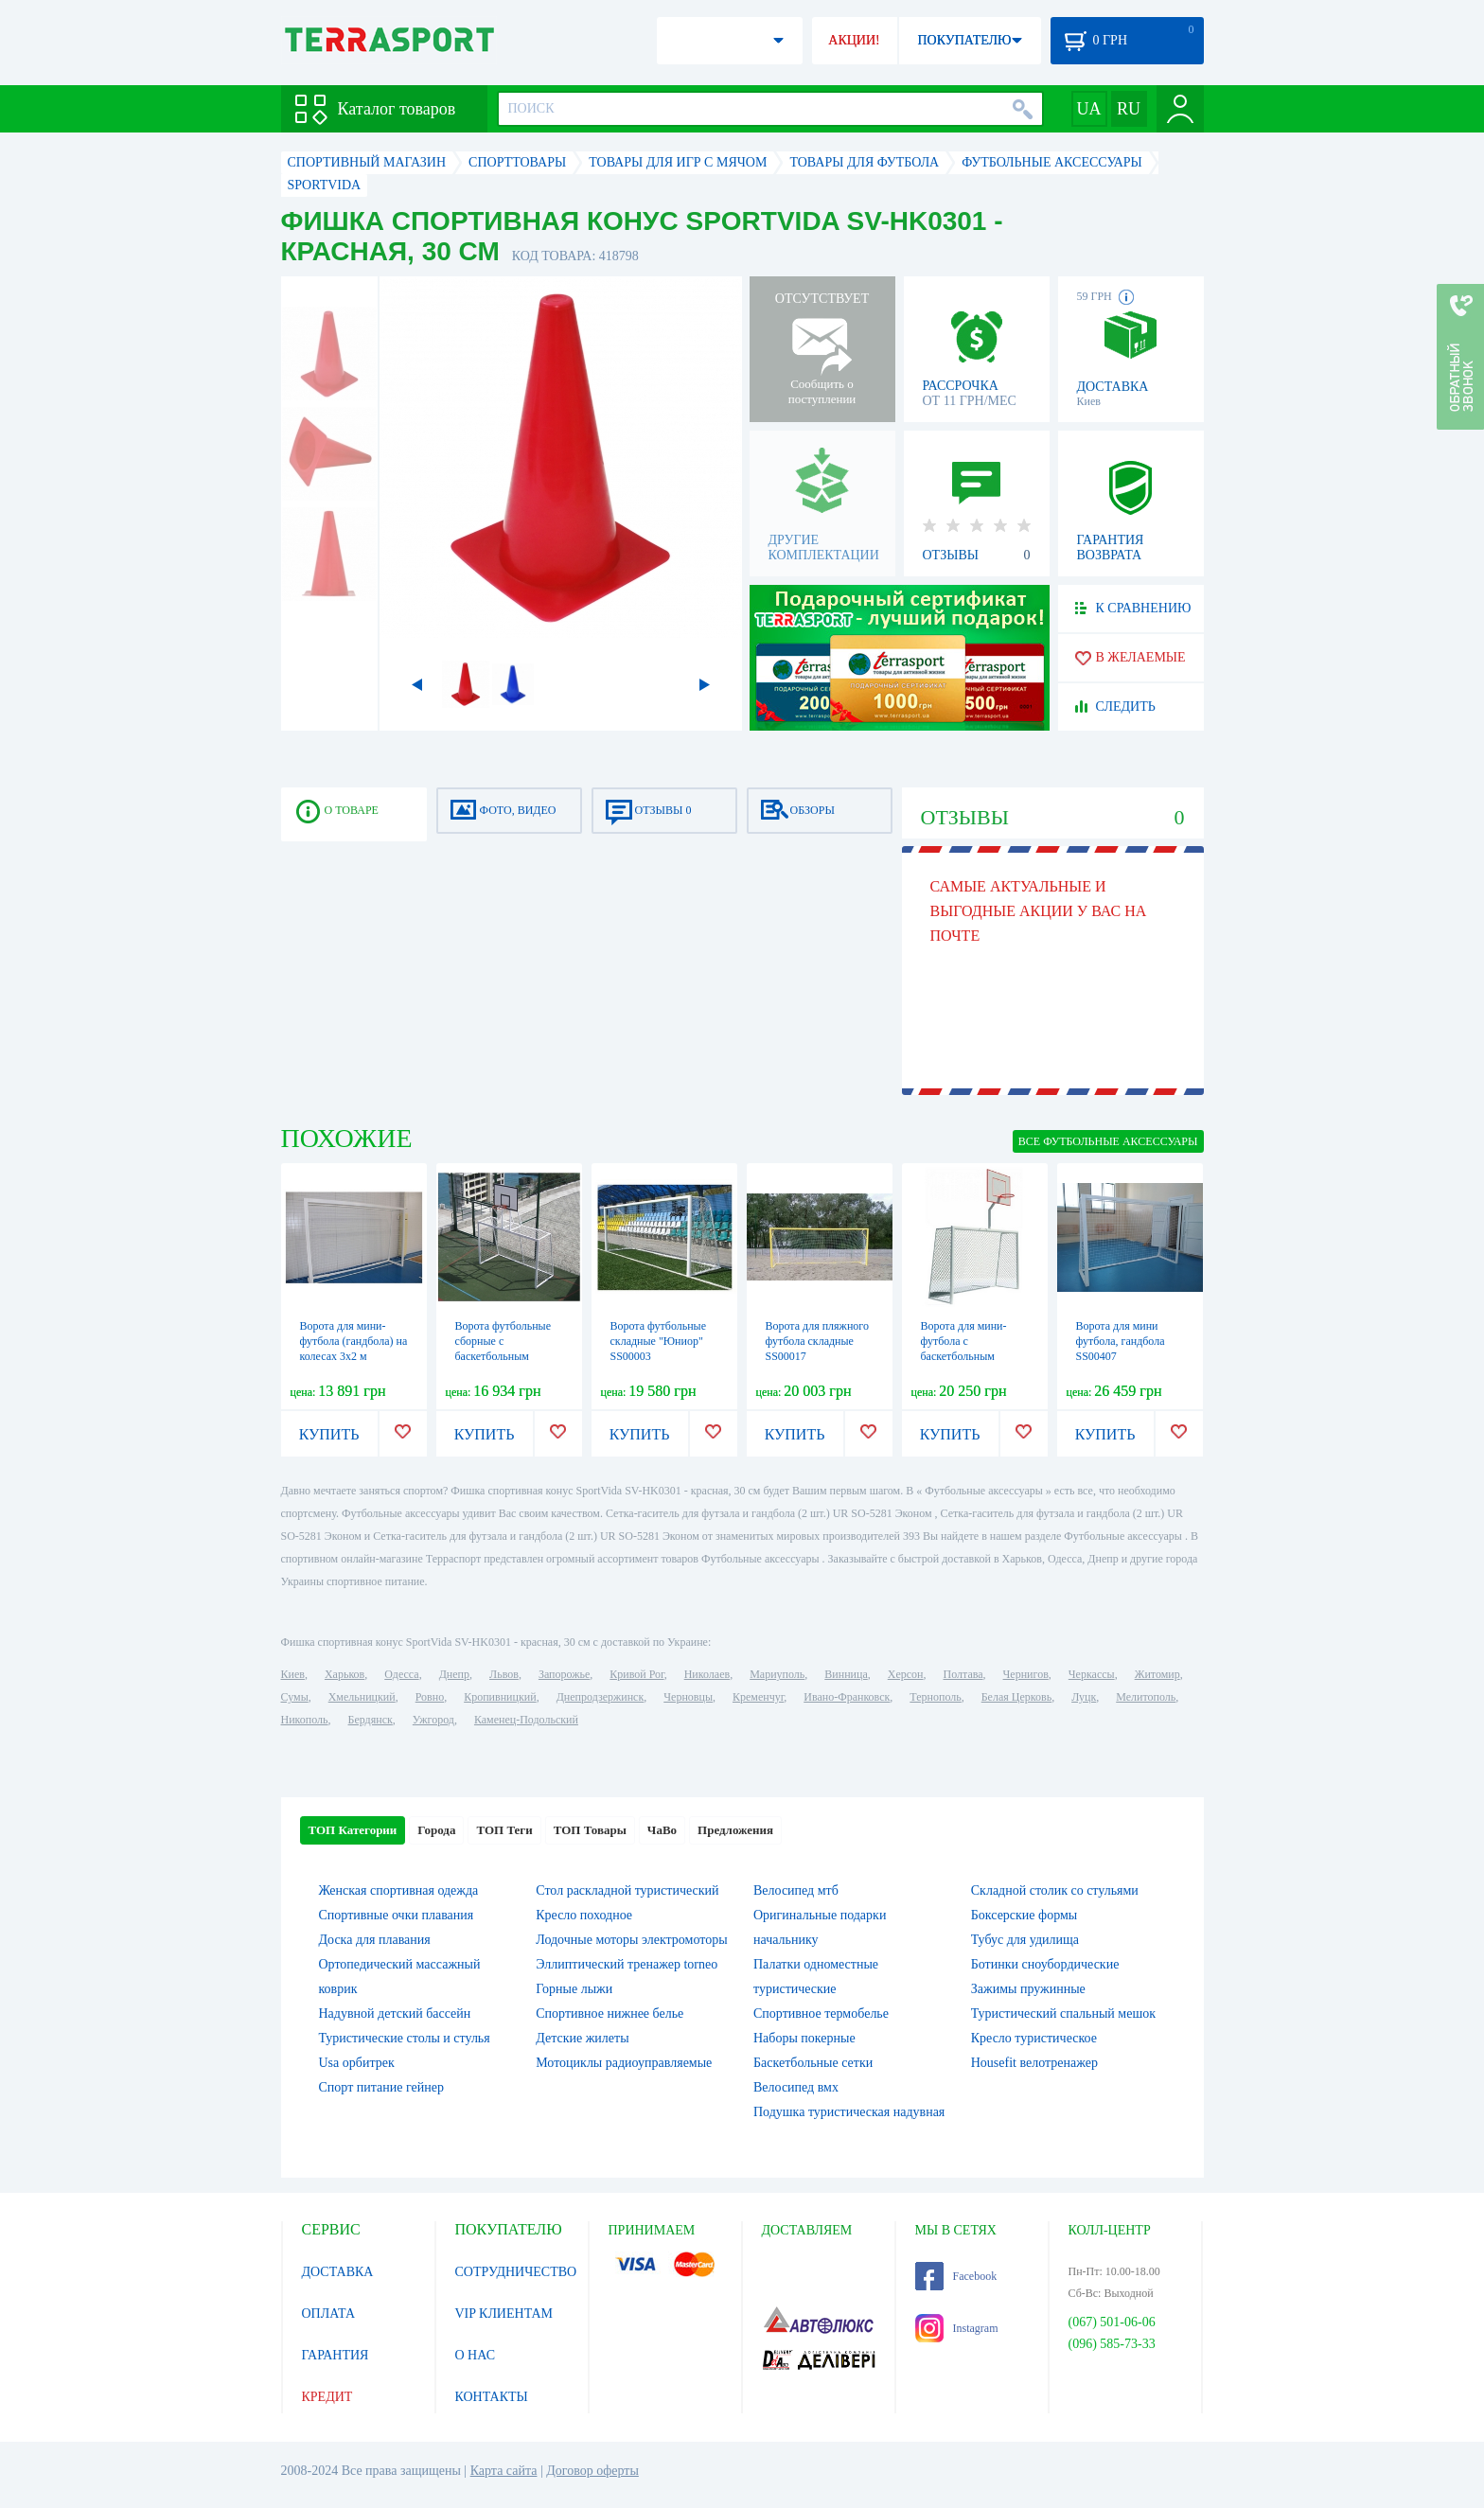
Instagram (956, 2328)
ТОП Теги (504, 1830)
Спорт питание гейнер (381, 2087)
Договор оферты (592, 2471)
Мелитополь (1145, 1697)
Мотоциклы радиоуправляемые (624, 2063)
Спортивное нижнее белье (609, 2013)
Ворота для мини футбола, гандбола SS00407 (1120, 1341)
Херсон (906, 1674)
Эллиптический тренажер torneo (626, 1964)
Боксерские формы (1024, 1915)
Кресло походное (584, 1915)
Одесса (401, 1674)
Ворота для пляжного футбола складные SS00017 (817, 1341)
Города (436, 1830)
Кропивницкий (500, 1697)
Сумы (295, 1697)
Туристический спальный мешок (1063, 2013)
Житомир (1157, 1674)
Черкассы (1092, 1674)
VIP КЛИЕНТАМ (504, 2313)
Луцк (1083, 1697)
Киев (293, 1674)
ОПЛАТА (329, 2313)
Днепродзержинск (600, 1697)
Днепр (454, 1674)
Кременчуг (758, 1697)
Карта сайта (504, 2471)
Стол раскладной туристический (627, 1890)
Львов (504, 1674)
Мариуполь (777, 1674)
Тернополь (935, 1697)
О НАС (475, 2355)
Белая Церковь (1016, 1697)
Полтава (963, 1674)
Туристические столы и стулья (404, 2038)
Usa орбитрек (357, 2063)
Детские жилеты (582, 2038)
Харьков (344, 1674)
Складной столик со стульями (1055, 1890)
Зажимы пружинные (1028, 1989)
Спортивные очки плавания (396, 1915)
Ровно (429, 1697)
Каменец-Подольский (526, 1719)
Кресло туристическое (1034, 2038)
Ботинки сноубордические (1045, 1964)
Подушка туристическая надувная (849, 2112)
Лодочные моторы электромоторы (631, 1940)
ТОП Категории (353, 1830)
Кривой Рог (636, 1674)
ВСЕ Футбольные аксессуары (1108, 1141)
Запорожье (564, 1674)
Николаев (707, 1674)
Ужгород (433, 1719)
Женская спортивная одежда (399, 1890)
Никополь (304, 1719)
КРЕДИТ (327, 2397)
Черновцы (688, 1697)
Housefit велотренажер (1034, 2063)
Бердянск (370, 1719)
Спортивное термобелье (821, 2013)
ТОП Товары (590, 1830)
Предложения (735, 1830)
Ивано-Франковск (847, 1697)
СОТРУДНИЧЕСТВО (516, 2272)
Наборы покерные (804, 2038)
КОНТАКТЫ (491, 2397)
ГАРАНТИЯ (335, 2355)
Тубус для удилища (1025, 1940)
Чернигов (1026, 1674)
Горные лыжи (574, 1989)
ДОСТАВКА (338, 2272)
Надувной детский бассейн (395, 2013)
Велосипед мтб (796, 1890)
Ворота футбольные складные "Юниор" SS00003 (658, 1341)
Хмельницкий (362, 1697)
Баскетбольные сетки (813, 2063)
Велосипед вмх (796, 2087)
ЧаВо (662, 1830)
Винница (845, 1674)
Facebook (956, 2276)
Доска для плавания (375, 1940)
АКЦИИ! (853, 40)
